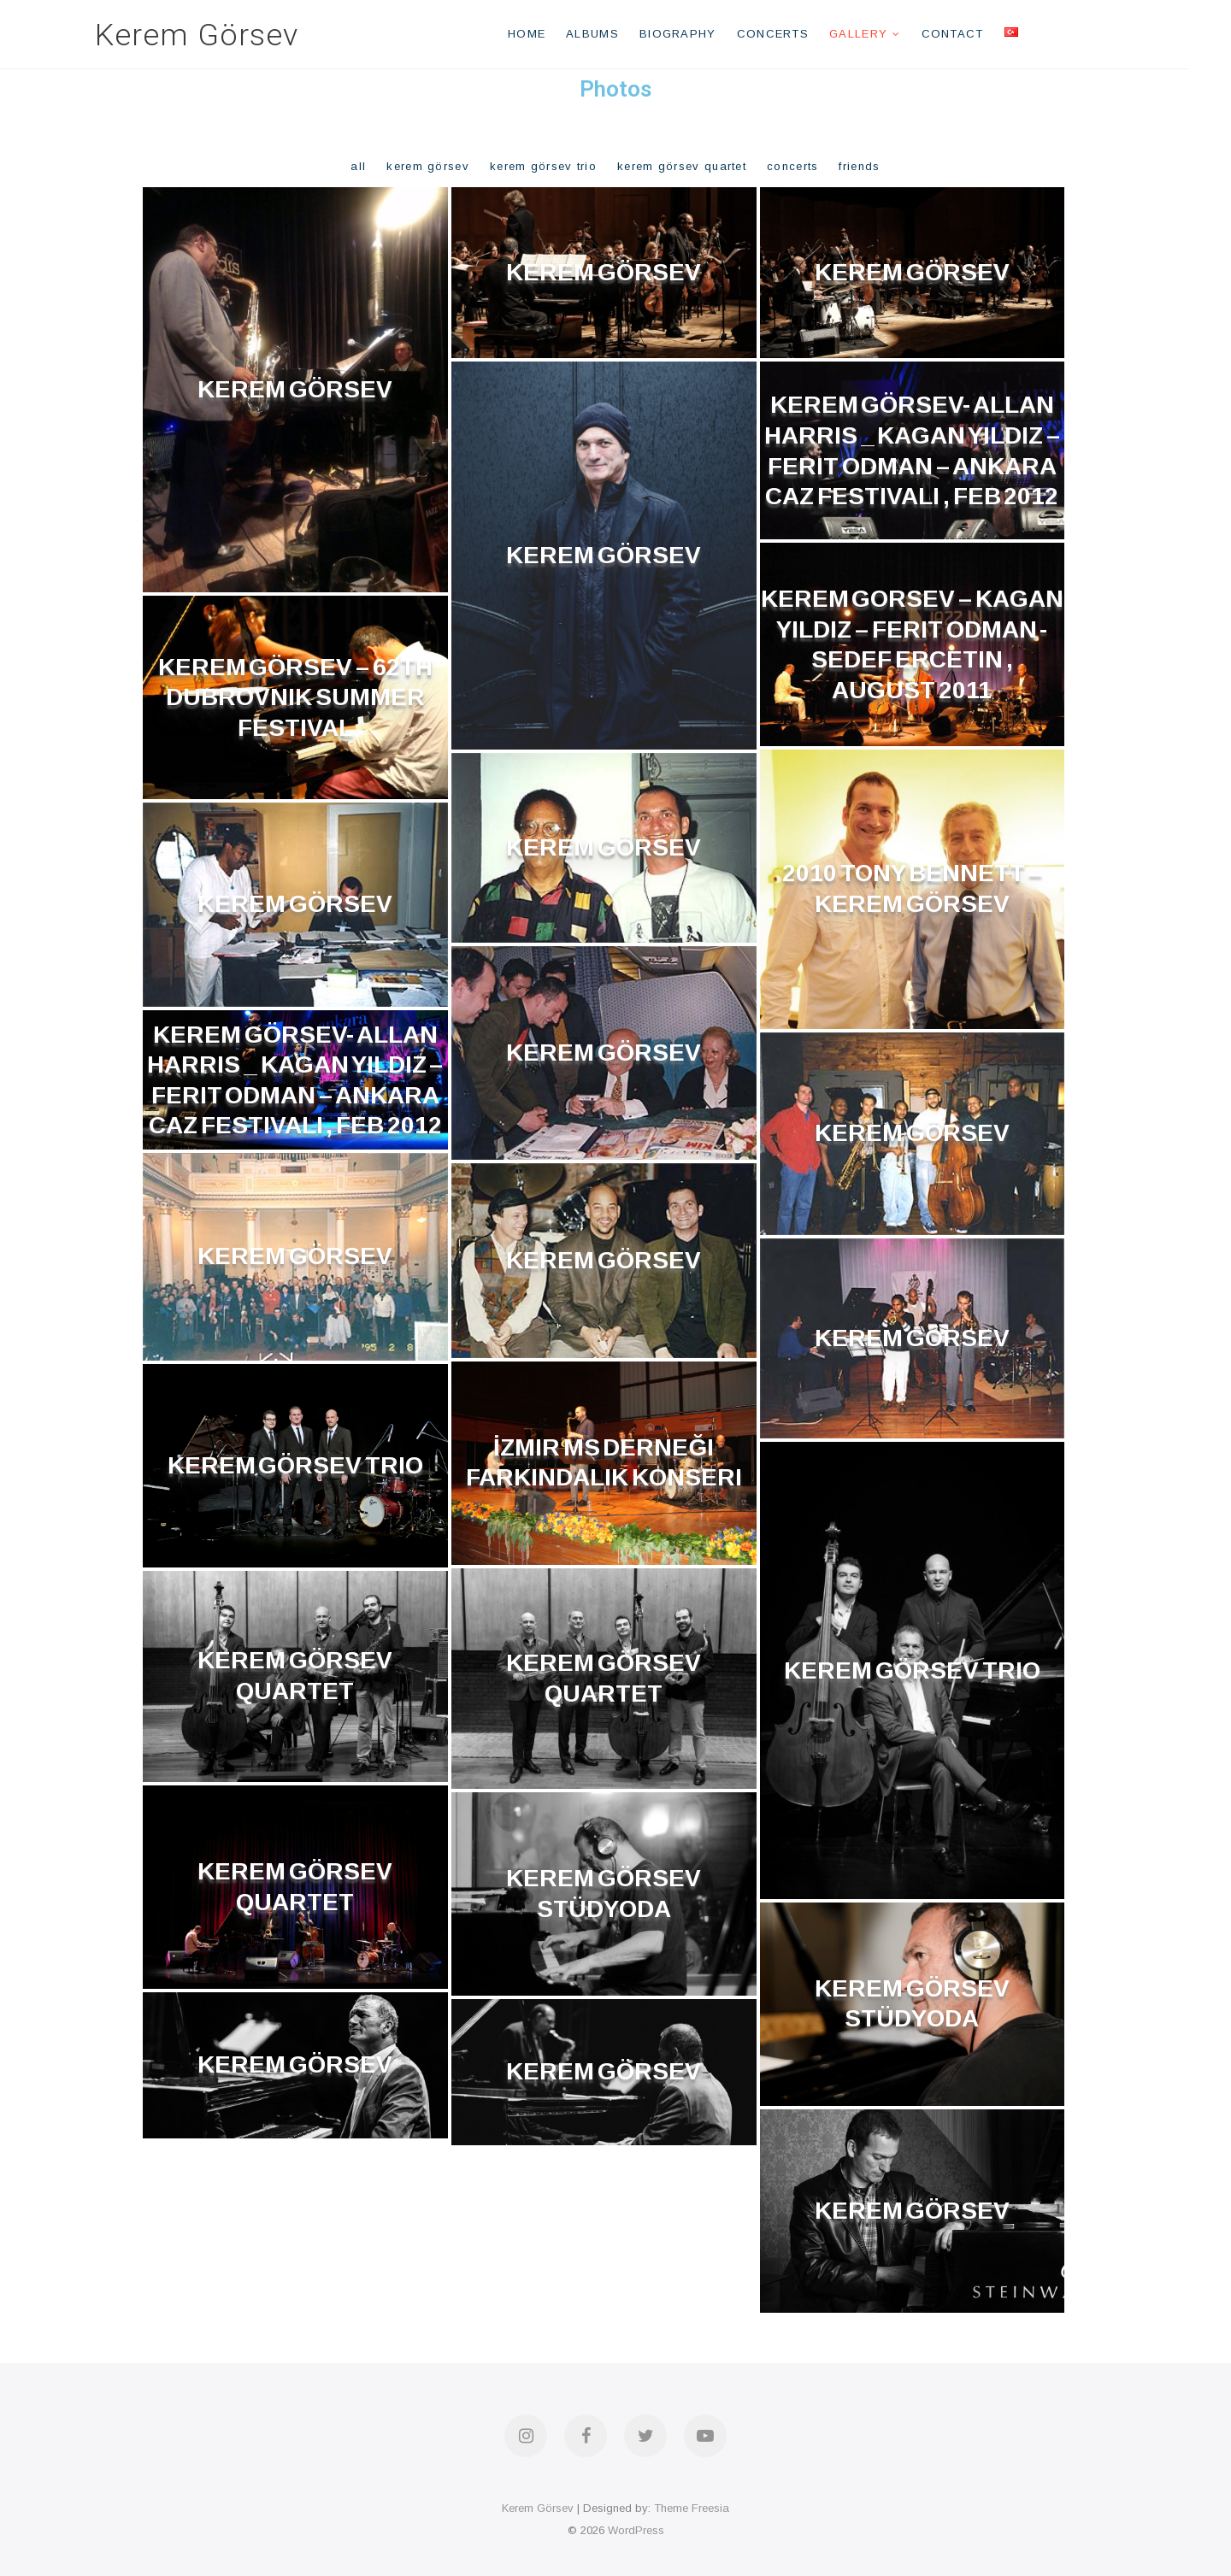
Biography (698, 33)
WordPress (636, 2530)
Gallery (879, 33)
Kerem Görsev (217, 35)
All (358, 166)
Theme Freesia (691, 2508)
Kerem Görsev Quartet (681, 166)
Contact (973, 33)
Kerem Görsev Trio (543, 166)
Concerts (793, 33)
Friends (859, 166)
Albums (613, 33)
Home (547, 33)
